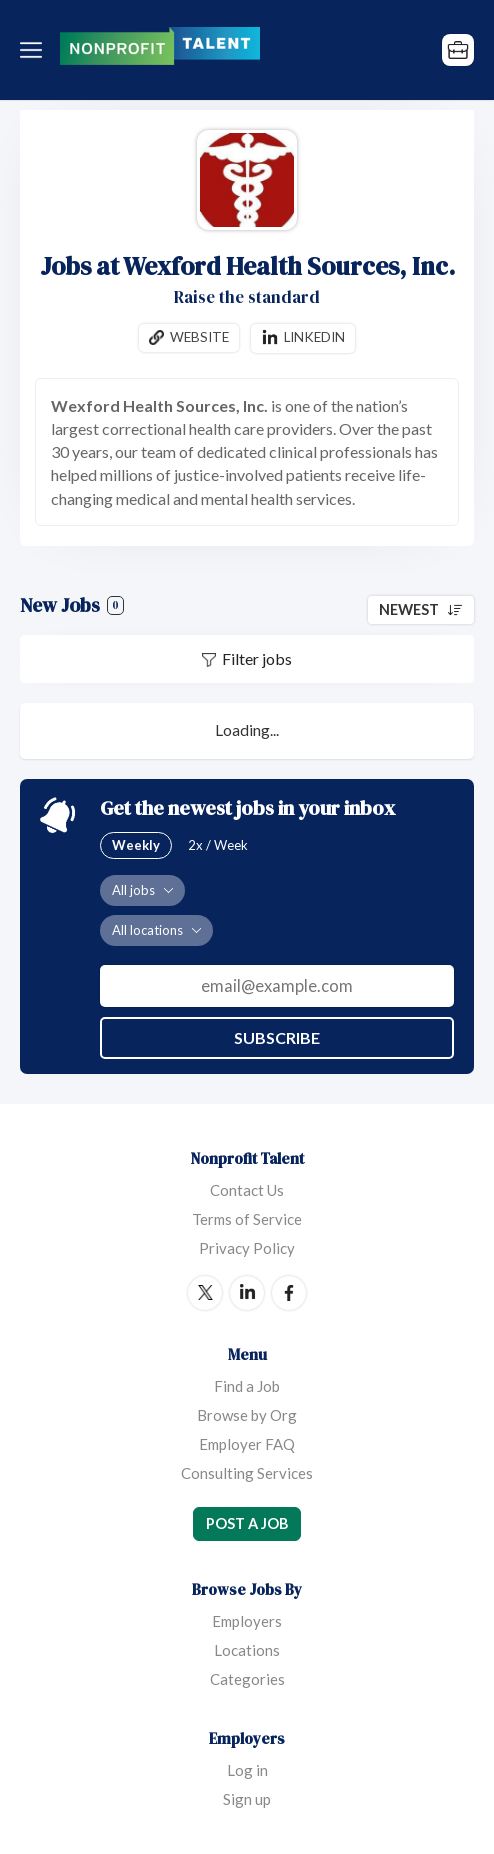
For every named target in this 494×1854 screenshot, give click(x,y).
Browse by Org (247, 1415)
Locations (247, 1650)
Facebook (289, 1293)
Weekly (136, 845)
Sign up (247, 1799)
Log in (247, 1770)
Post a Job (247, 1523)
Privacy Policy (247, 1248)
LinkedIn (247, 1293)
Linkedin (314, 337)
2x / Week (218, 845)
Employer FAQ (247, 1444)
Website (199, 337)
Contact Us (247, 1190)
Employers (247, 1621)
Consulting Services (247, 1473)
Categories (247, 1679)
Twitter (205, 1293)
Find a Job (247, 1386)
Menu (35, 50)
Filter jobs (257, 658)
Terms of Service (247, 1219)
